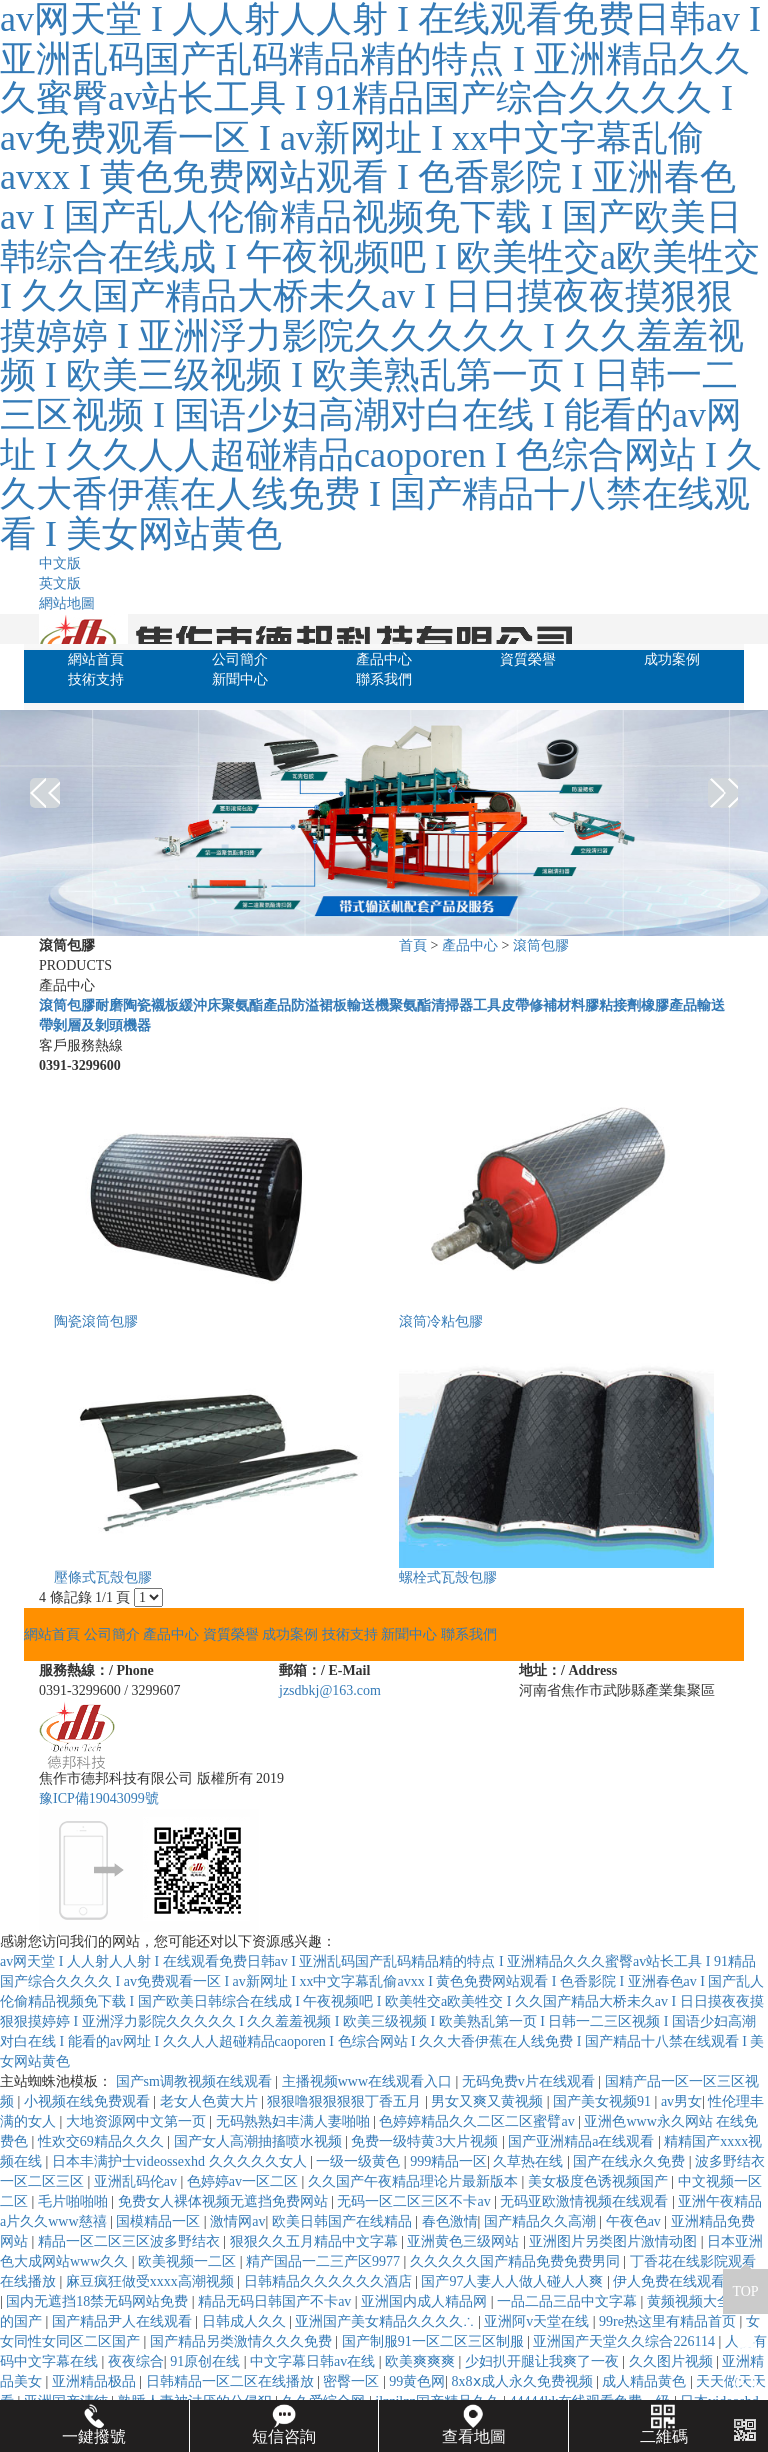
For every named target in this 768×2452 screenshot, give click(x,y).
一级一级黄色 (360, 2161)
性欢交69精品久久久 (103, 2141)
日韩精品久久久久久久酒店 (330, 2281)
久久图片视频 (673, 2361)
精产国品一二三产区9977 (325, 2261)
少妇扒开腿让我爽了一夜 (544, 2361)
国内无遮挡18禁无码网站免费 (99, 2301)
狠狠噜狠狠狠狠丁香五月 (346, 2101)
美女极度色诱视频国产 (600, 2181)
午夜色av (635, 2221)
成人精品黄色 (646, 2381)
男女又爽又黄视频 (489, 2101)
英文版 (60, 583)
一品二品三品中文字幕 (569, 2301)
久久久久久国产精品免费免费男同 (517, 2261)
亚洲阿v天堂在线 (538, 2321)
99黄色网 (417, 2381)
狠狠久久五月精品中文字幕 (316, 2241)
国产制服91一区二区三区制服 (435, 2341)
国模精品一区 (160, 2221)
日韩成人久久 (246, 2321)
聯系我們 (384, 679)
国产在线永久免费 (631, 2161)
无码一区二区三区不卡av (415, 2201)
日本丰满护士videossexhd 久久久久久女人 (181, 2161)
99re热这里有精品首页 (669, 2321)
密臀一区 (353, 2381)
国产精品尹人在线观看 (124, 2321)
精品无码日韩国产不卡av (276, 2301)
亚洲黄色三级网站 (465, 2241)
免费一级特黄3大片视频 (426, 2141)
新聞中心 (240, 679)
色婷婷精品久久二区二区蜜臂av (478, 2121)
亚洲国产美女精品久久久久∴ (386, 2321)
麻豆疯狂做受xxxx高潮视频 (152, 2281)
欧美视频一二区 (189, 2261)
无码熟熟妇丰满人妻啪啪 (295, 2121)
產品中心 (384, 659)
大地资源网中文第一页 (138, 2121)
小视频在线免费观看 (89, 2101)
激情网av (237, 2221)
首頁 (413, 945)
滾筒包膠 (541, 945)
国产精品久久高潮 (542, 2221)
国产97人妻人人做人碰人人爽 (514, 2281)
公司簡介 (240, 659)
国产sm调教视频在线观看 (196, 2081)
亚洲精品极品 (96, 2381)
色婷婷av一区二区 (244, 2181)
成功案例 (672, 659)
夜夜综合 (136, 2361)
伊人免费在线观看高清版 (690, 2281)
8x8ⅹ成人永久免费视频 (524, 2381)
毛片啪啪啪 (75, 2201)
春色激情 (450, 2221)
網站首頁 (96, 659)
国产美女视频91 (604, 2101)
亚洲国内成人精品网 (426, 2301)
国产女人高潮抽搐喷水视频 (260, 2141)
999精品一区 (448, 2161)
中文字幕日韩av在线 (314, 2361)
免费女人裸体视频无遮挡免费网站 (225, 2201)
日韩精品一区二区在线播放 (232, 2381)
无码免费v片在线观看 (530, 2081)
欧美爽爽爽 (422, 2361)
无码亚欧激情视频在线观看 (586, 2201)
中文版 (60, 563)
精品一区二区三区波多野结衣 (131, 2241)
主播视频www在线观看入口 (369, 2081)
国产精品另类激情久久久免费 (243, 2341)
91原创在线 (207, 2361)
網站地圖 (67, 603)
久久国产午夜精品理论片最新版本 (415, 2181)
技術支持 (96, 679)
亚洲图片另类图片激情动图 (615, 2241)
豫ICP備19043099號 (99, 1798)
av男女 (681, 2101)
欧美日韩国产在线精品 (344, 2221)
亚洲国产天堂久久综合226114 (625, 2341)
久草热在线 (530, 2161)
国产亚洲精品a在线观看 (583, 2141)
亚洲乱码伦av (137, 2181)
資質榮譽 (528, 659)
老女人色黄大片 (211, 2101)
